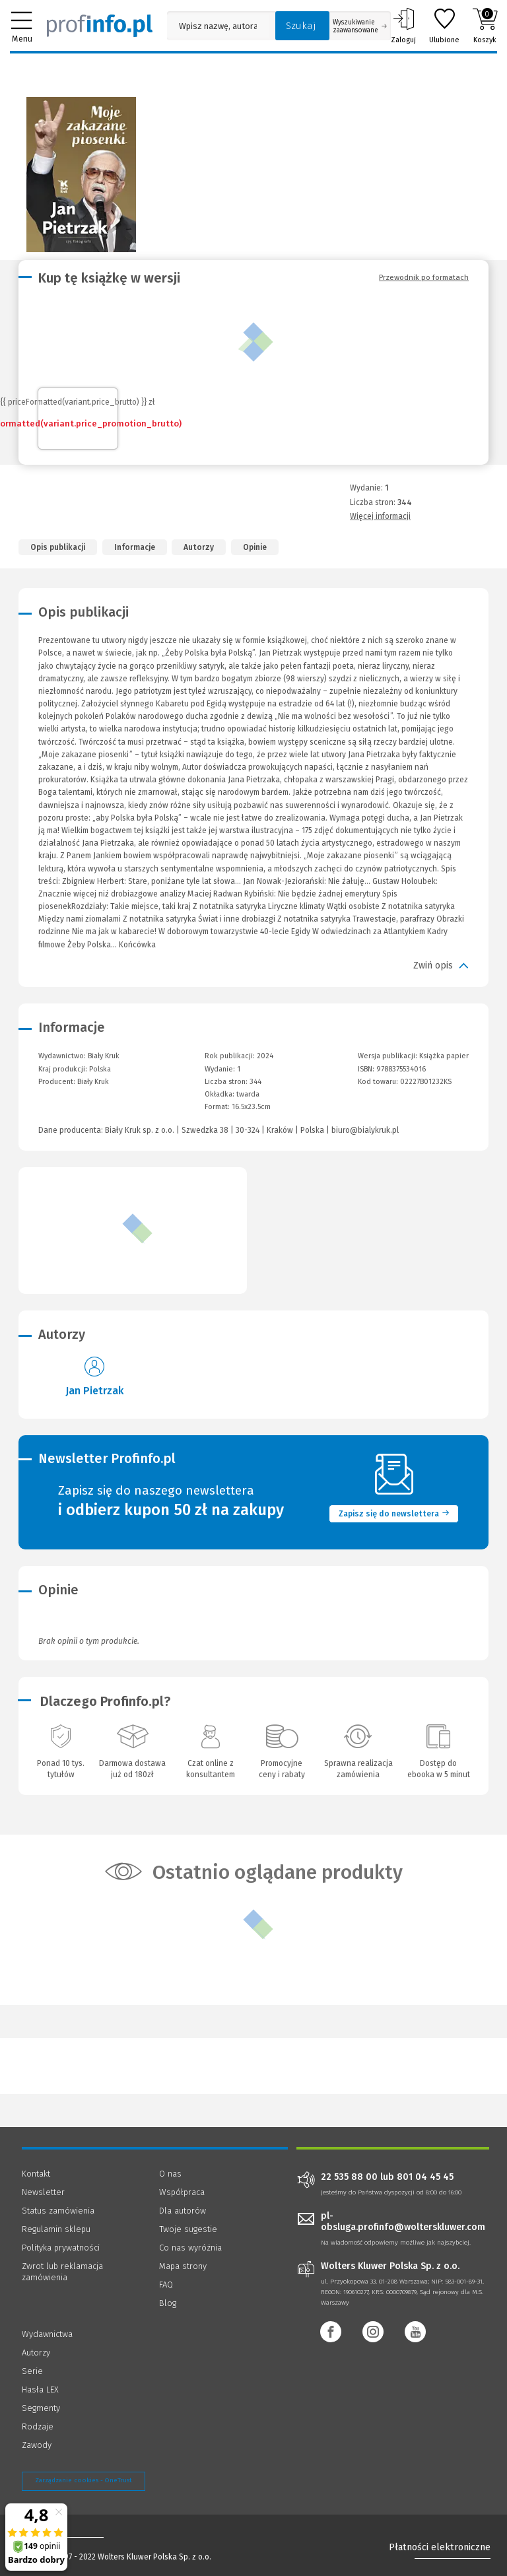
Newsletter (43, 2192)
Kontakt (36, 2174)
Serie (32, 2371)
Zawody (36, 2445)
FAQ (166, 2284)
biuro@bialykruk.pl (365, 1130)
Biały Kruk (93, 1081)
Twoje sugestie (188, 2229)
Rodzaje (37, 2426)
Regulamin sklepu (56, 2229)
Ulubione (444, 26)
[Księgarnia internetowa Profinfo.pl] (99, 26)
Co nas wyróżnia (190, 2248)
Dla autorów (182, 2211)
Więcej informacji (380, 516)
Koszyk (485, 26)
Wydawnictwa (47, 2334)
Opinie (255, 547)
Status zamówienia (58, 2211)
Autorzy (199, 547)
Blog (167, 2303)
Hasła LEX (40, 2389)
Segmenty (41, 2408)
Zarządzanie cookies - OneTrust (83, 2480)
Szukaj (301, 26)
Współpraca (182, 2192)
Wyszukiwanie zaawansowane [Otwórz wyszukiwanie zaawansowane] (360, 26)
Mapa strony (183, 2266)
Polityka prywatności (61, 2248)
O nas (170, 2174)
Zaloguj (403, 26)
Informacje (134, 547)
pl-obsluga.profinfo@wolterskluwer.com (403, 2221)
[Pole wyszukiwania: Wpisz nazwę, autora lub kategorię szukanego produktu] (218, 26)
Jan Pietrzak (94, 1390)
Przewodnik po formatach (424, 277)
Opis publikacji (57, 547)
